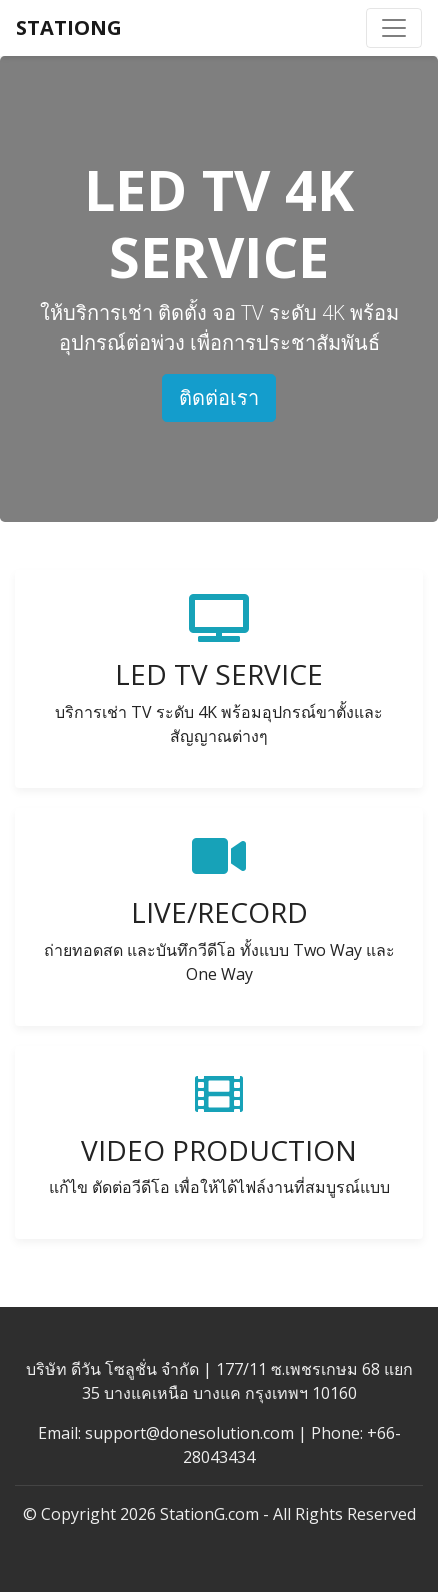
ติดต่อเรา (219, 397)
